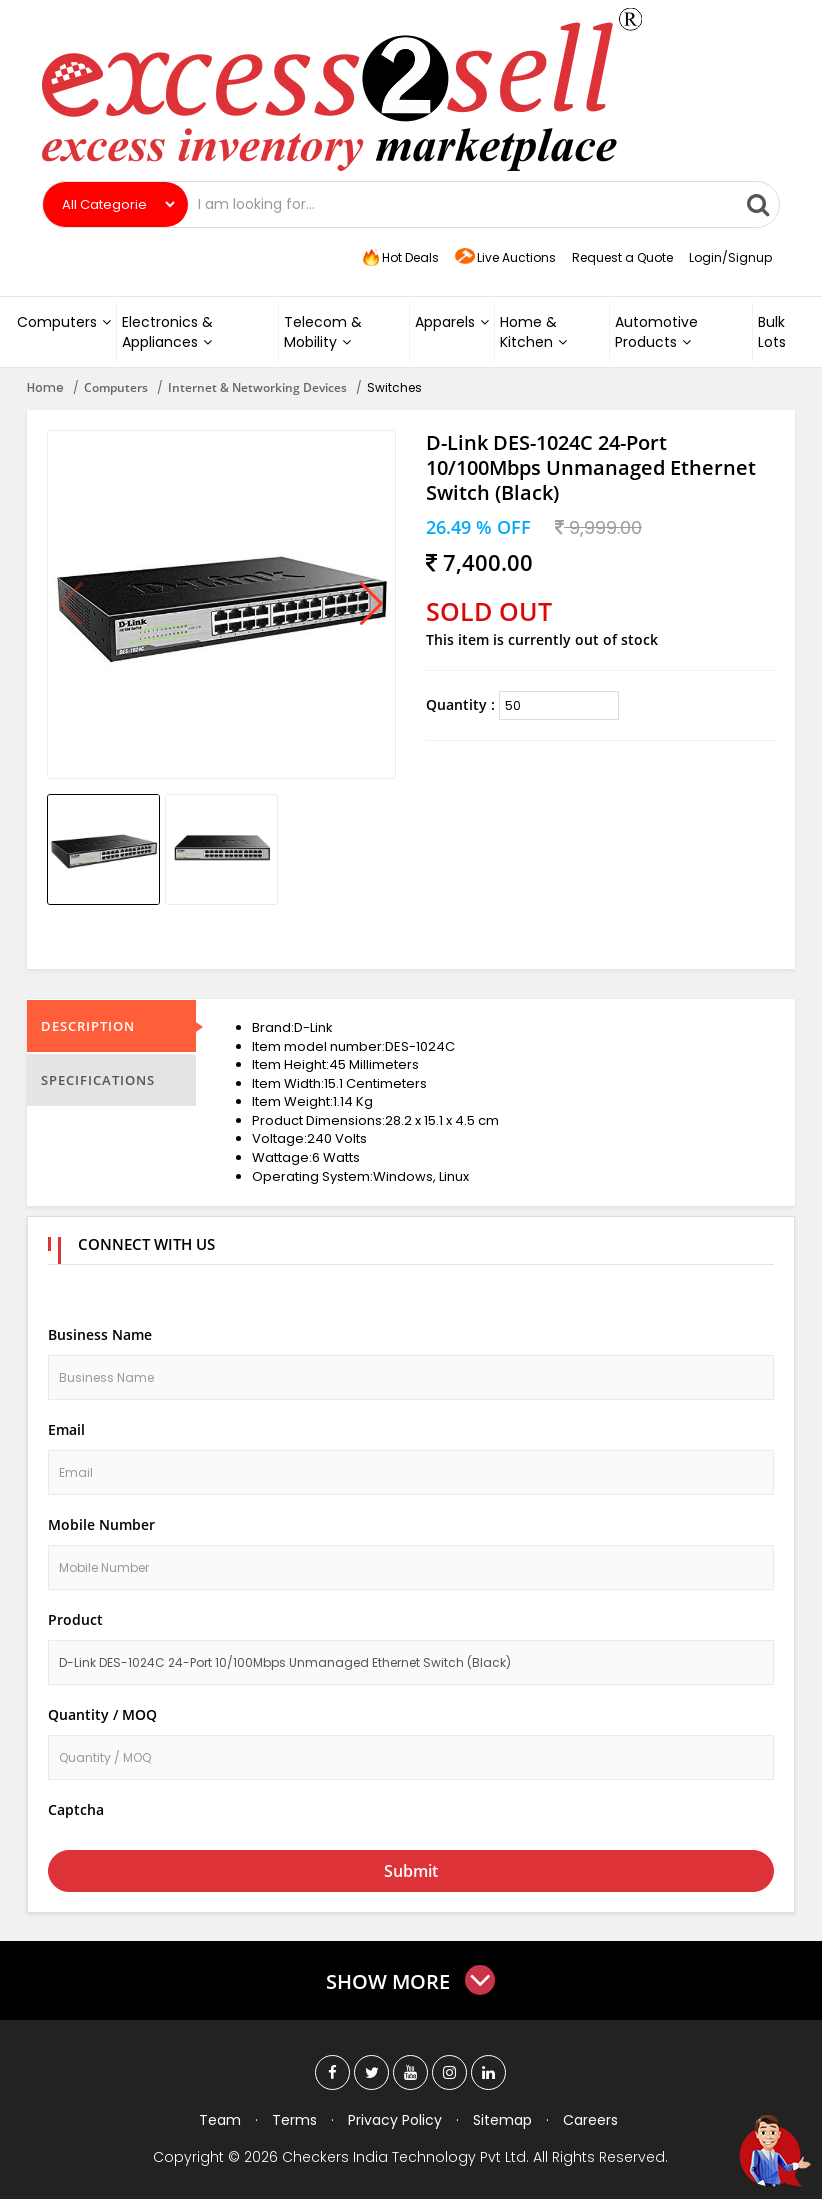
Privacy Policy (395, 2120)
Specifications (98, 1080)
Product (75, 1619)
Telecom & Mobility (323, 332)
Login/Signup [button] (730, 257)
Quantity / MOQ (102, 1714)
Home (45, 387)
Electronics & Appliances (167, 332)
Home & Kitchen (533, 332)
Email (66, 1429)
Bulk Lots (772, 332)
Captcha (76, 1809)
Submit (411, 1871)
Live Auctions (505, 258)
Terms (294, 2120)
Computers (64, 322)
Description (88, 1026)
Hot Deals (399, 258)
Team (220, 2120)
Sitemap (502, 2120)
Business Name (100, 1334)
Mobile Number (101, 1524)
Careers (590, 2120)
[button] (371, 605)
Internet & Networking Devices (257, 387)
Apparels (452, 322)
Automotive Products (656, 332)
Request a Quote (622, 257)
